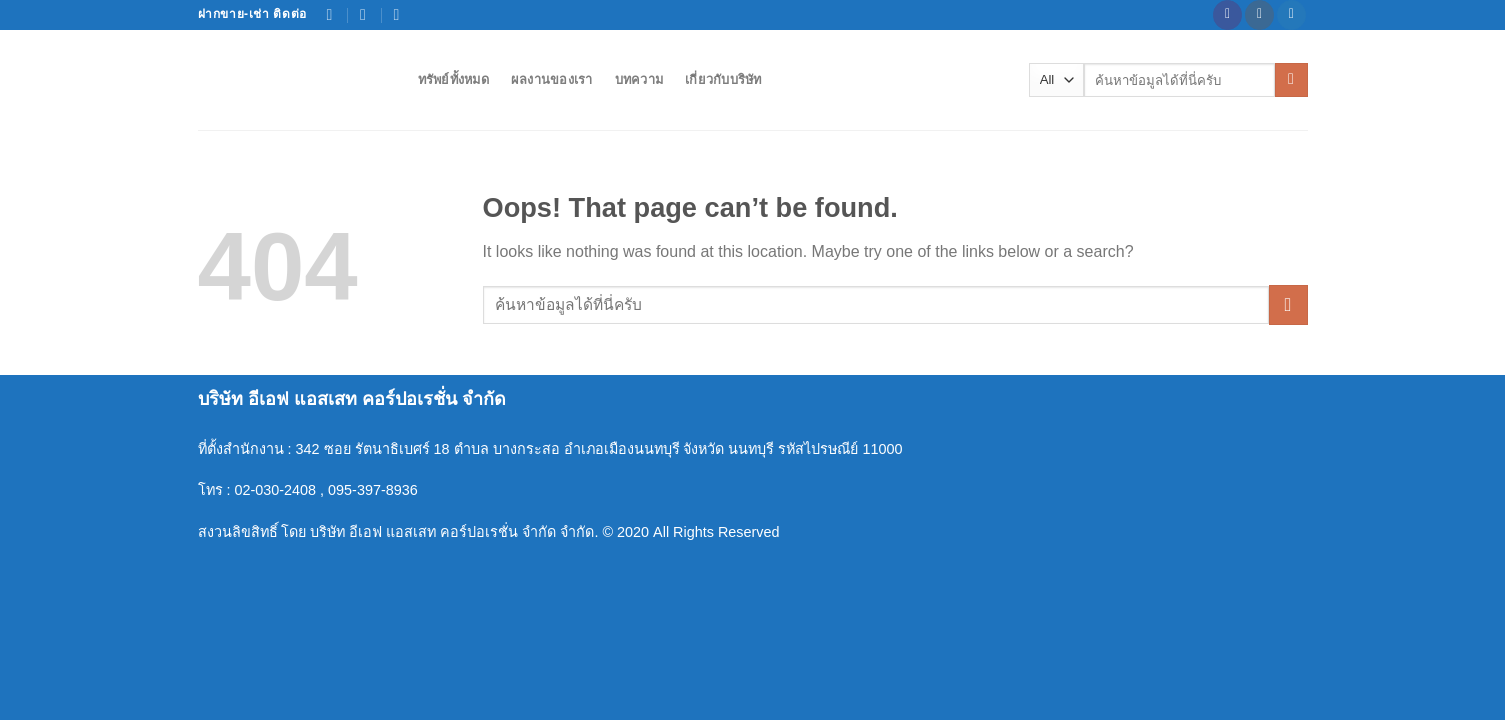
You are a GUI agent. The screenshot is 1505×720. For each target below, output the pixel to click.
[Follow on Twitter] (1291, 15)
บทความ (639, 79)
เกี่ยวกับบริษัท (723, 79)
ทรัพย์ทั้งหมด (453, 79)
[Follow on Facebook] (1227, 15)
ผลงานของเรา (552, 79)
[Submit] (1291, 80)
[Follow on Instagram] (1259, 15)
